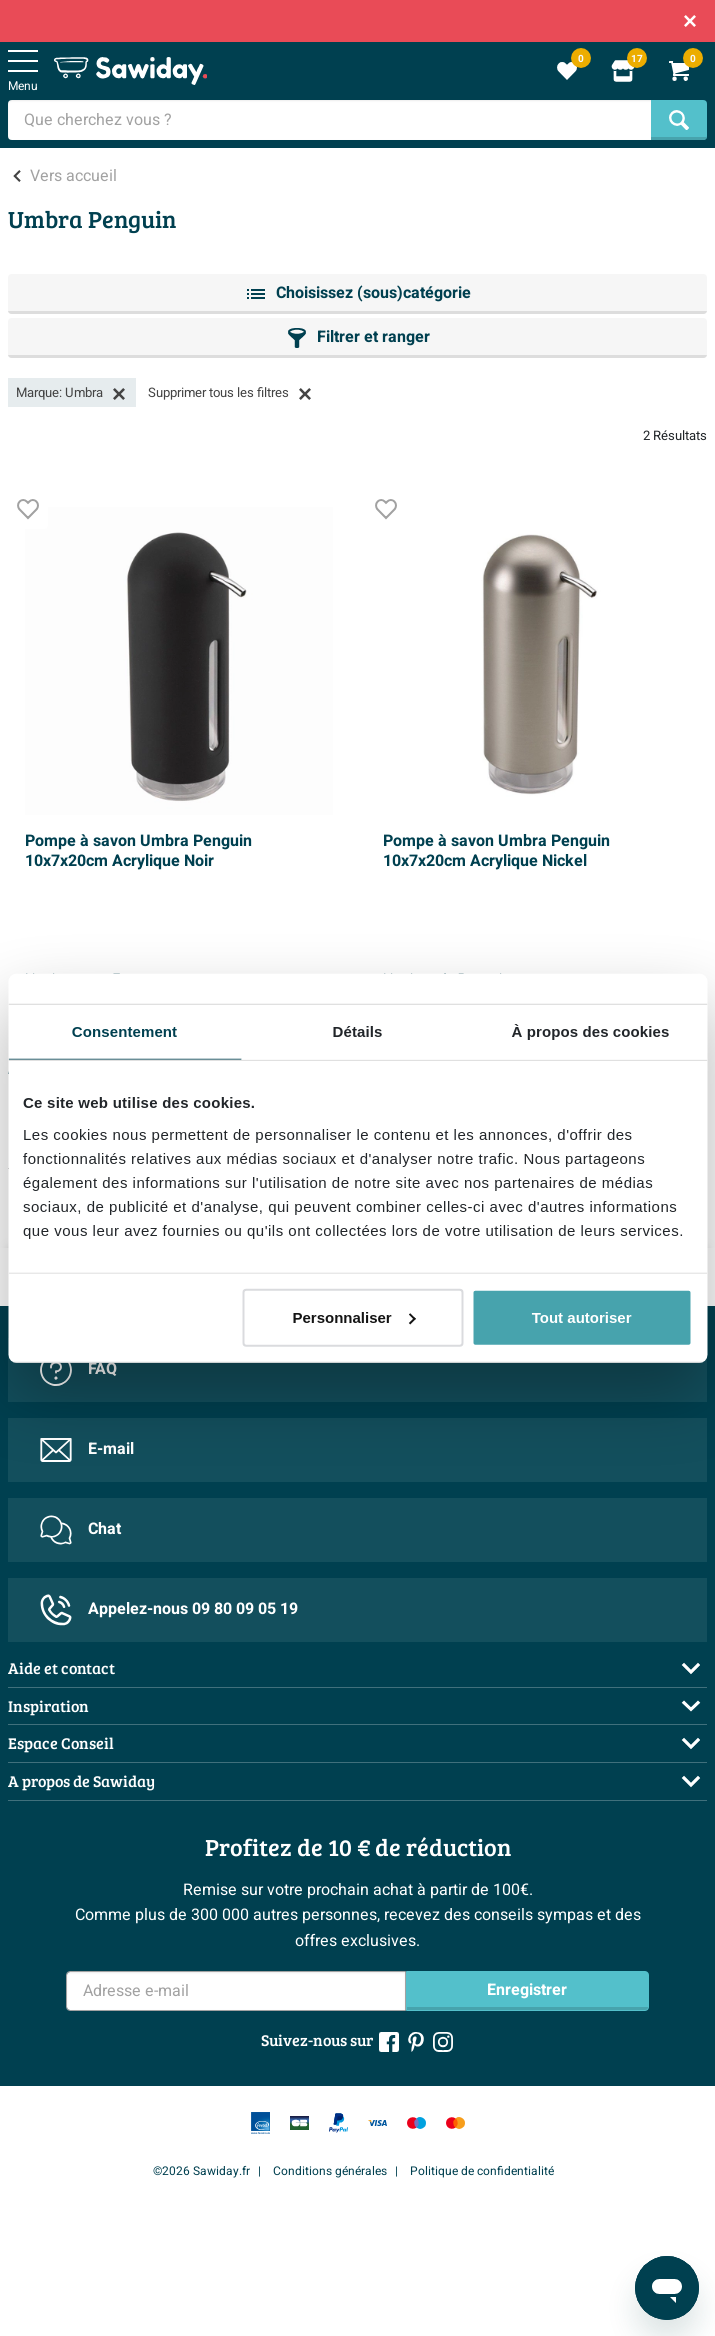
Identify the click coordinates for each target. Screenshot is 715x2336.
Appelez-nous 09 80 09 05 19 (169, 1610)
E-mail (87, 1450)
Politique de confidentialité (482, 2171)
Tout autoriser (582, 1316)
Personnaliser (353, 1316)
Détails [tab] (358, 1031)
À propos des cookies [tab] (591, 1031)
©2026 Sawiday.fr (201, 2171)
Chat (80, 1530)
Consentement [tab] (124, 1031)
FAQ (78, 1370)
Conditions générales (330, 2171)
